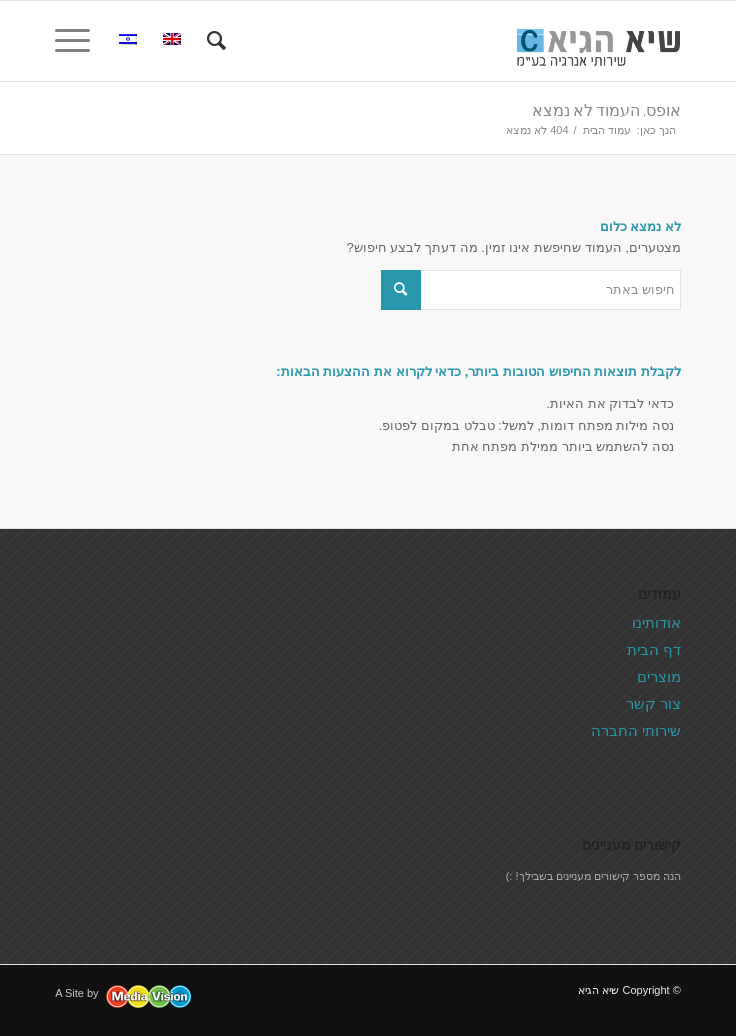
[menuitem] (213, 41)
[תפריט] (79, 41)
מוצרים (659, 676)
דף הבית (654, 649)
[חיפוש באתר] (213, 41)
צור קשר (653, 703)
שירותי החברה (636, 730)
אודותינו (656, 622)
